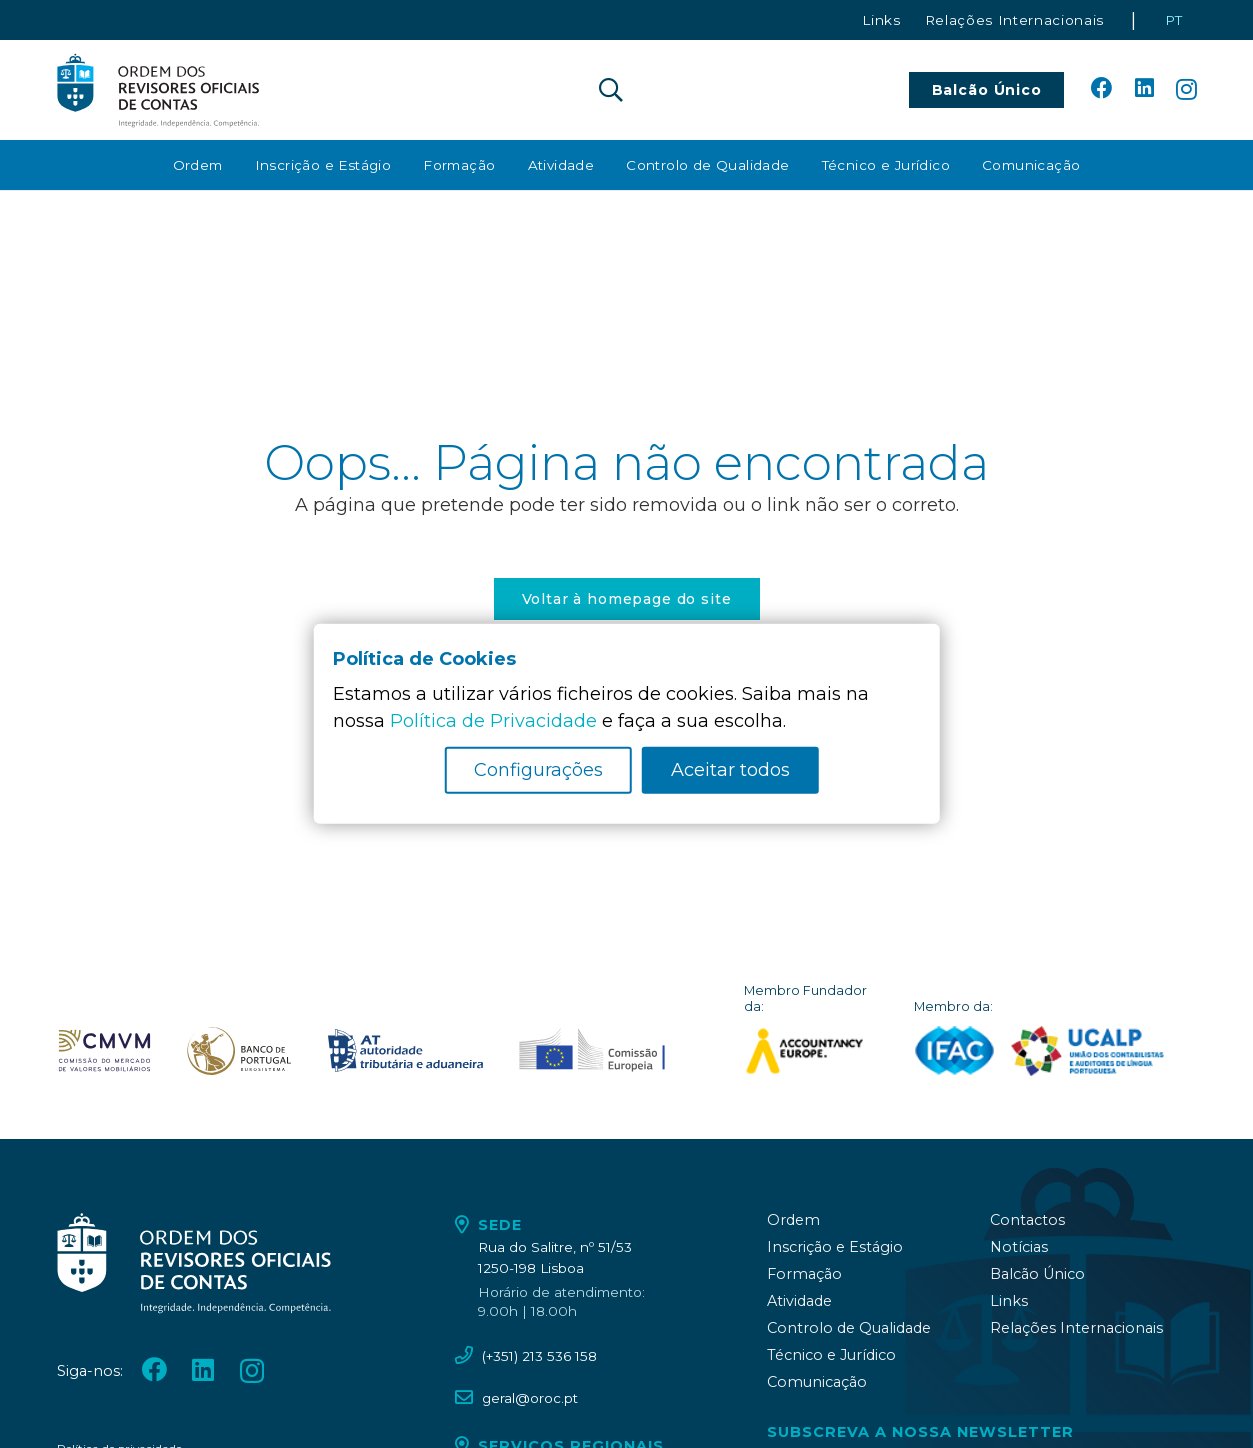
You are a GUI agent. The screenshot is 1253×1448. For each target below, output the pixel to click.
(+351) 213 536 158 (539, 1356)
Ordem (793, 1220)
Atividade (799, 1301)
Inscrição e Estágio (835, 1247)
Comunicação (817, 1382)
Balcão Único (1037, 1274)
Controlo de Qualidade (849, 1328)
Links (1009, 1301)
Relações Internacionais (1076, 1328)
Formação (804, 1274)
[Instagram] (1186, 90)
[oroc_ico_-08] (239, 1051)
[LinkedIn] (1144, 89)
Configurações (538, 770)
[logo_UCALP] (1087, 1051)
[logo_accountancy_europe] (814, 1051)
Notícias (1019, 1247)
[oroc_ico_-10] (591, 1051)
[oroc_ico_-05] (159, 90)
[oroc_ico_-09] (406, 1051)
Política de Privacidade (493, 721)
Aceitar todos (730, 770)
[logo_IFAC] (954, 1051)
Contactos (1027, 1220)
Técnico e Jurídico (831, 1355)
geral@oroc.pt (530, 1398)
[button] (611, 90)
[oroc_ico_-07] (105, 1051)
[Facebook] (1102, 89)
